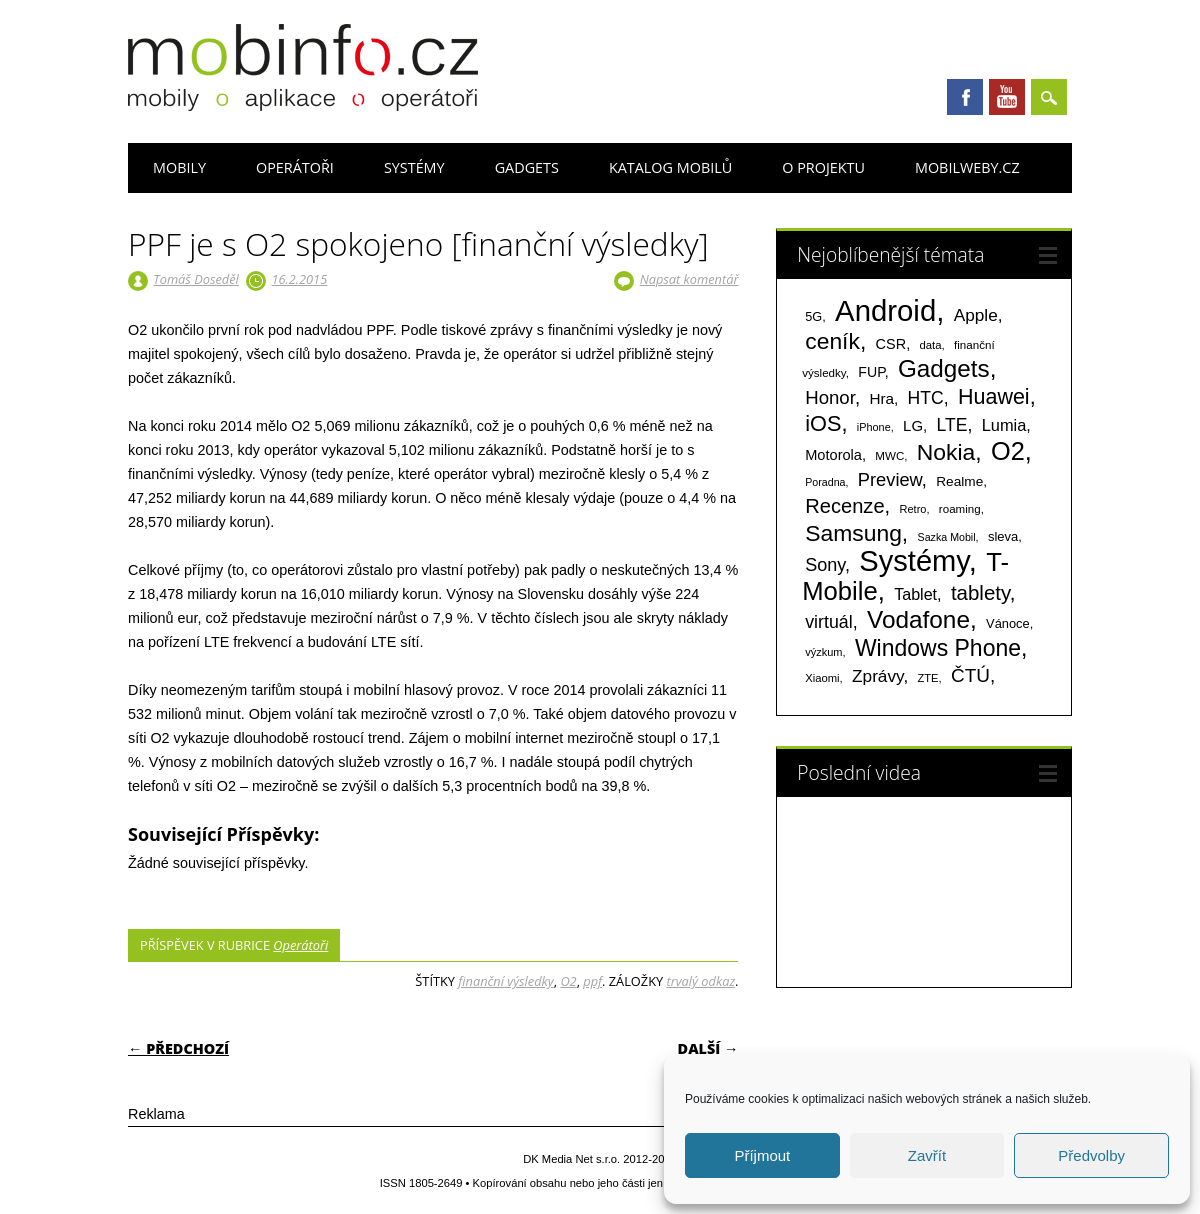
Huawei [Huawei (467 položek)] (994, 397)
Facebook (965, 97)
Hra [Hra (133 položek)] (881, 398)
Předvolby (1091, 1155)
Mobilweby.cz (967, 167)
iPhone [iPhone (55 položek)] (874, 427)
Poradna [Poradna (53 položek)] (825, 482)
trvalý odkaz (700, 981)
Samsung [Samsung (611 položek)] (853, 533)
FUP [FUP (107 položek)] (871, 372)
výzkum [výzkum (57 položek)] (823, 652)
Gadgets (527, 167)
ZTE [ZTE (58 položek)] (928, 678)
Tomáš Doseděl (195, 279)
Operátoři (295, 167)
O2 (568, 981)
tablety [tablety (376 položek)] (980, 592)
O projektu (823, 167)
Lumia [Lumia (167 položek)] (1004, 425)
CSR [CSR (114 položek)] (891, 344)
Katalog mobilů (670, 167)
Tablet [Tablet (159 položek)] (915, 594)
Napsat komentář (689, 279)
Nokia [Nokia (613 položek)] (946, 452)
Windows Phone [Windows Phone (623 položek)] (938, 648)
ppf (592, 981)
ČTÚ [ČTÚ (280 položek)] (970, 675)
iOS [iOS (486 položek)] (823, 423)
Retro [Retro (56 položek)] (913, 509)
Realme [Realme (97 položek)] (959, 481)
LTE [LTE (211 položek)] (951, 425)
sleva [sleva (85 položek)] (1003, 536)
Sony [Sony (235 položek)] (825, 565)
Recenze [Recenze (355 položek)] (844, 506)
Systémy (414, 167)
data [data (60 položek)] (930, 345)
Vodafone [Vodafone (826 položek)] (918, 619)
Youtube (1007, 97)
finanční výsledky (505, 981)
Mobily (179, 167)
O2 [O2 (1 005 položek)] (1008, 451)
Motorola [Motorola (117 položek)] (833, 455)
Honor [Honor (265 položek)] (830, 397)
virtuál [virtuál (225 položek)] (828, 622)
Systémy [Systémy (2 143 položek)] (913, 561)
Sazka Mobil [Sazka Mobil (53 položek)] (947, 537)
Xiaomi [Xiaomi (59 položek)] (822, 678)
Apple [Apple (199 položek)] (976, 315)
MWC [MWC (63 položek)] (889, 456)
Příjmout (762, 1155)
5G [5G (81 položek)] (813, 316)
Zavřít (927, 1155)
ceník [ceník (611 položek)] (832, 341)
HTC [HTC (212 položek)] (926, 398)
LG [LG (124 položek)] (913, 425)
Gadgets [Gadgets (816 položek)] (944, 368)
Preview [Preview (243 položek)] (890, 479)
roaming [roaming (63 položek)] (960, 509)
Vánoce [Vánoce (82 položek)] (1008, 623)
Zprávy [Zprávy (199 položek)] (877, 676)
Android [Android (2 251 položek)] (885, 310)
